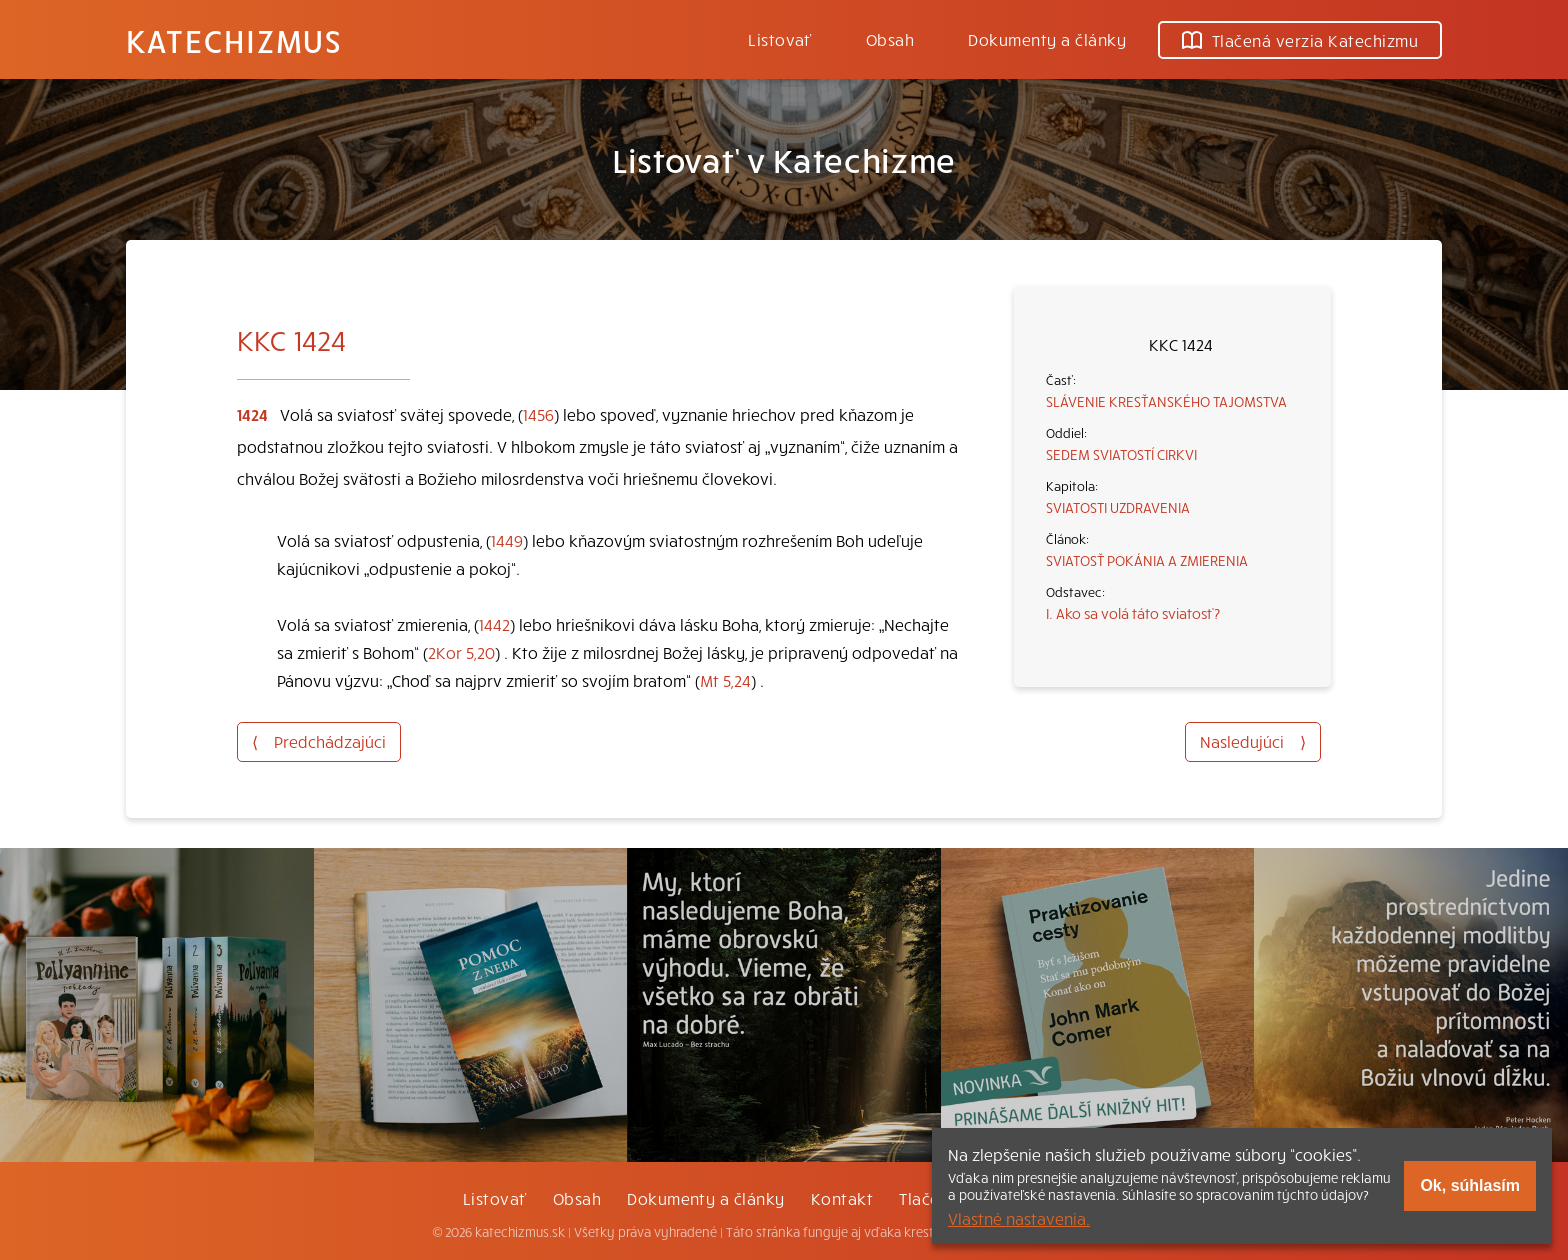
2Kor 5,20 (461, 652)
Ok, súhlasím (1470, 1185)
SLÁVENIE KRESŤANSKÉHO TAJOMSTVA (1166, 401)
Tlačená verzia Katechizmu (1300, 40)
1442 (494, 624)
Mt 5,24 (725, 680)
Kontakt (842, 1198)
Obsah (890, 39)
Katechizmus (234, 40)
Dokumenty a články (1047, 39)
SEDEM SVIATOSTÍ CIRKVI (1121, 454)
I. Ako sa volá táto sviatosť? (1133, 613)
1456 (538, 414)
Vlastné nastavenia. (1019, 1218)
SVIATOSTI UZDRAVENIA (1118, 507)
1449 (507, 540)
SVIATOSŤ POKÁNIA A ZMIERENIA (1147, 560)
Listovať (780, 39)
